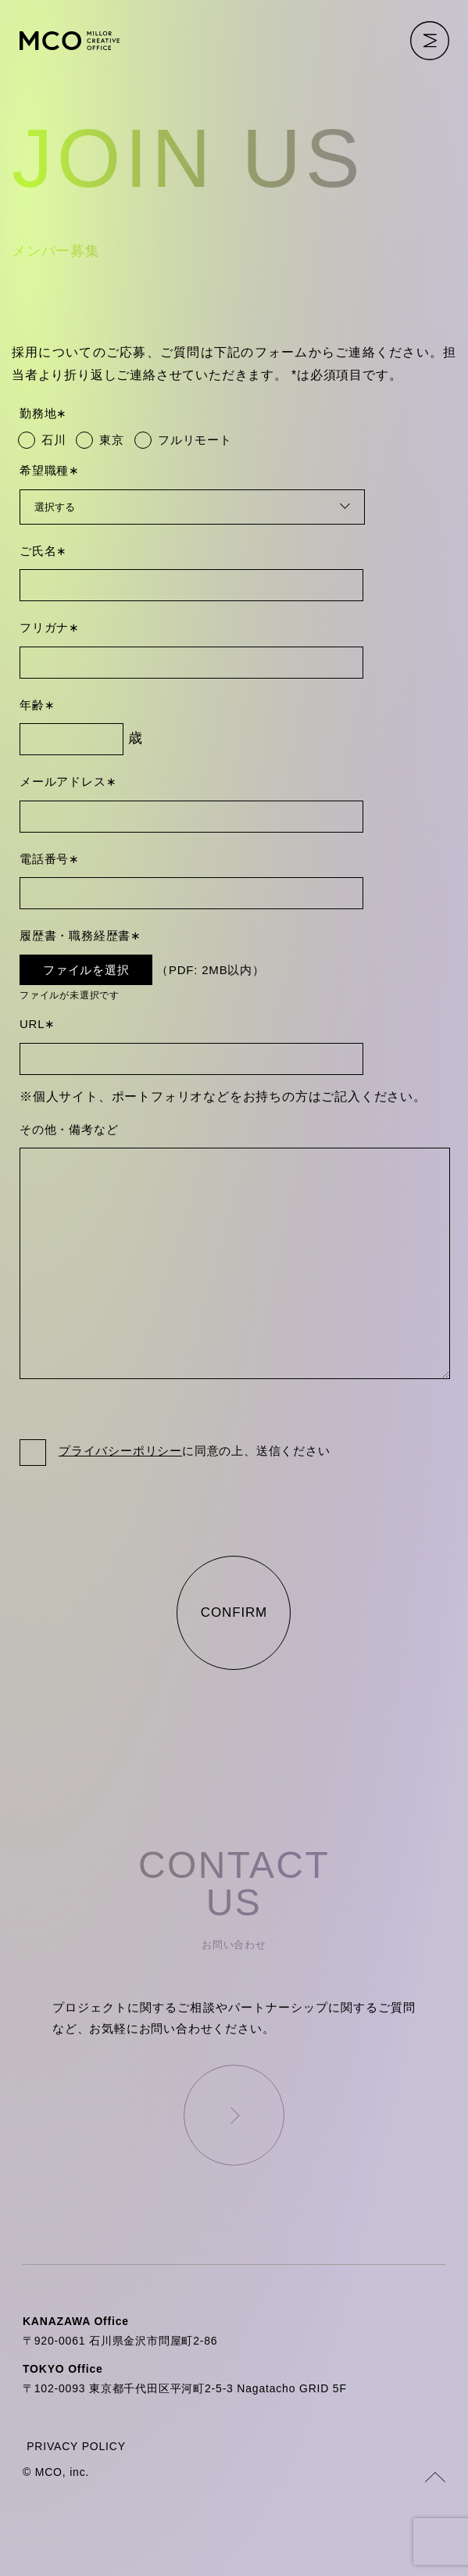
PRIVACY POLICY (76, 2488)
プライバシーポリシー (120, 1492)
